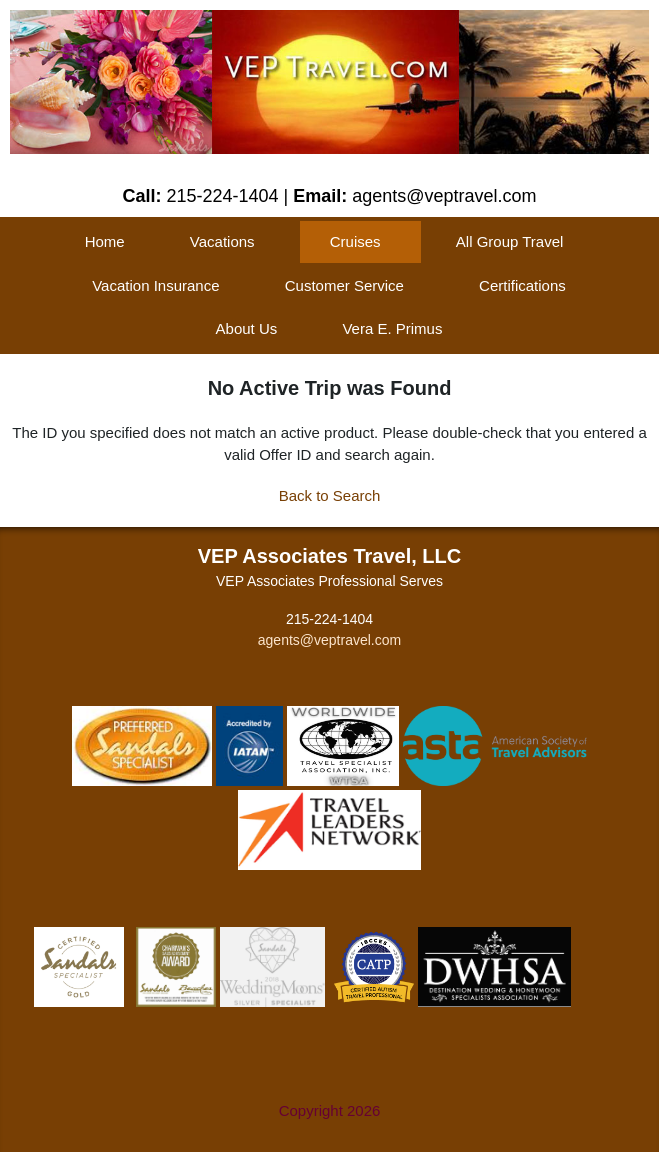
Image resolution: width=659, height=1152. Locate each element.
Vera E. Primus (392, 328)
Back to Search (330, 495)
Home (105, 241)
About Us (247, 328)
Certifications (522, 285)
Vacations (222, 241)
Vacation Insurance (155, 285)
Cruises (355, 241)
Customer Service (344, 285)
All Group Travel (510, 241)
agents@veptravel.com (329, 640)
